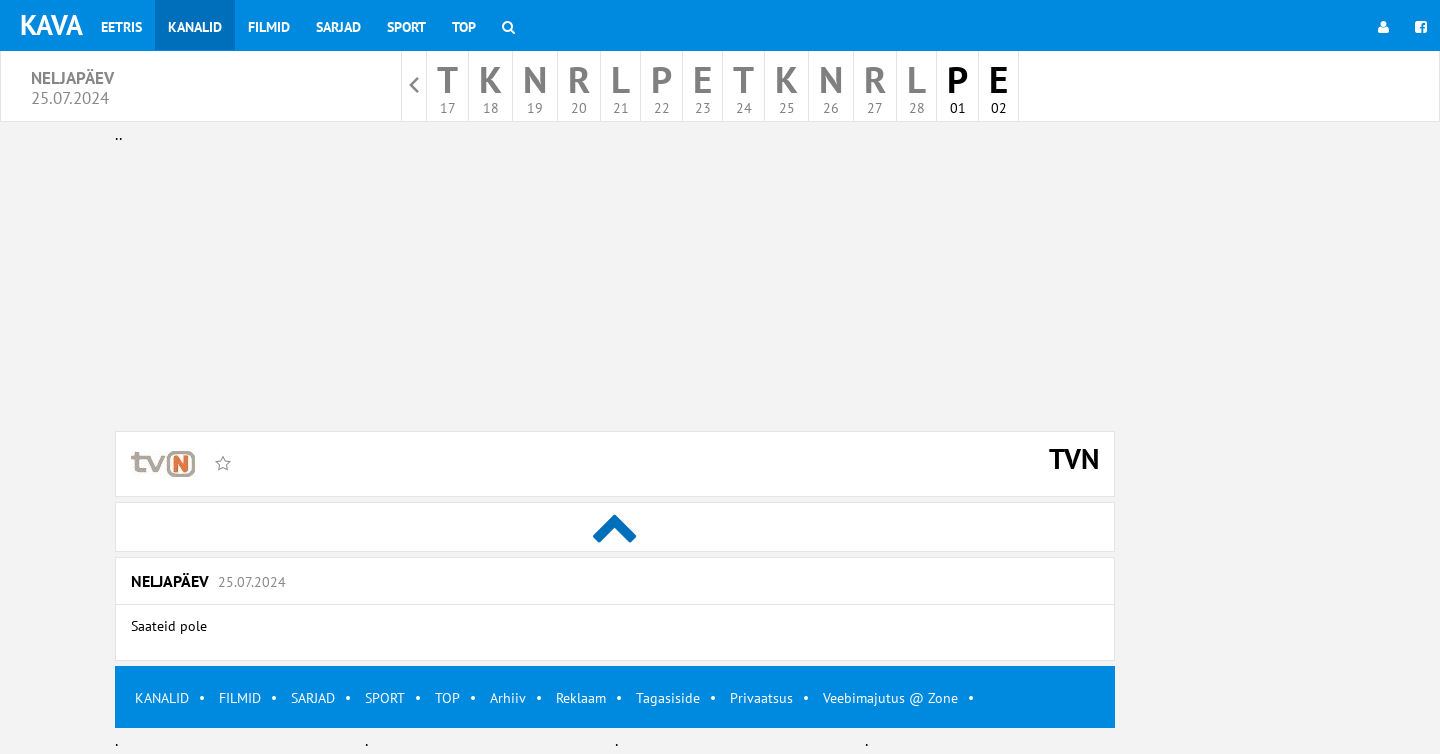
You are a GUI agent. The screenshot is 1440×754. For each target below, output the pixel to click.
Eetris (121, 27)
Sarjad (338, 27)
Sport (406, 27)
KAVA (51, 24)
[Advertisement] (615, 288)
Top (464, 27)
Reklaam (581, 698)
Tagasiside (668, 698)
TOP (447, 698)
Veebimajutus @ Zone (890, 698)
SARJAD (313, 698)
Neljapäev (208, 581)
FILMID (240, 698)
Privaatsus (761, 698)
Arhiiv (508, 698)
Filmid (269, 27)
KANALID (162, 698)
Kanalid (195, 27)
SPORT (385, 698)
